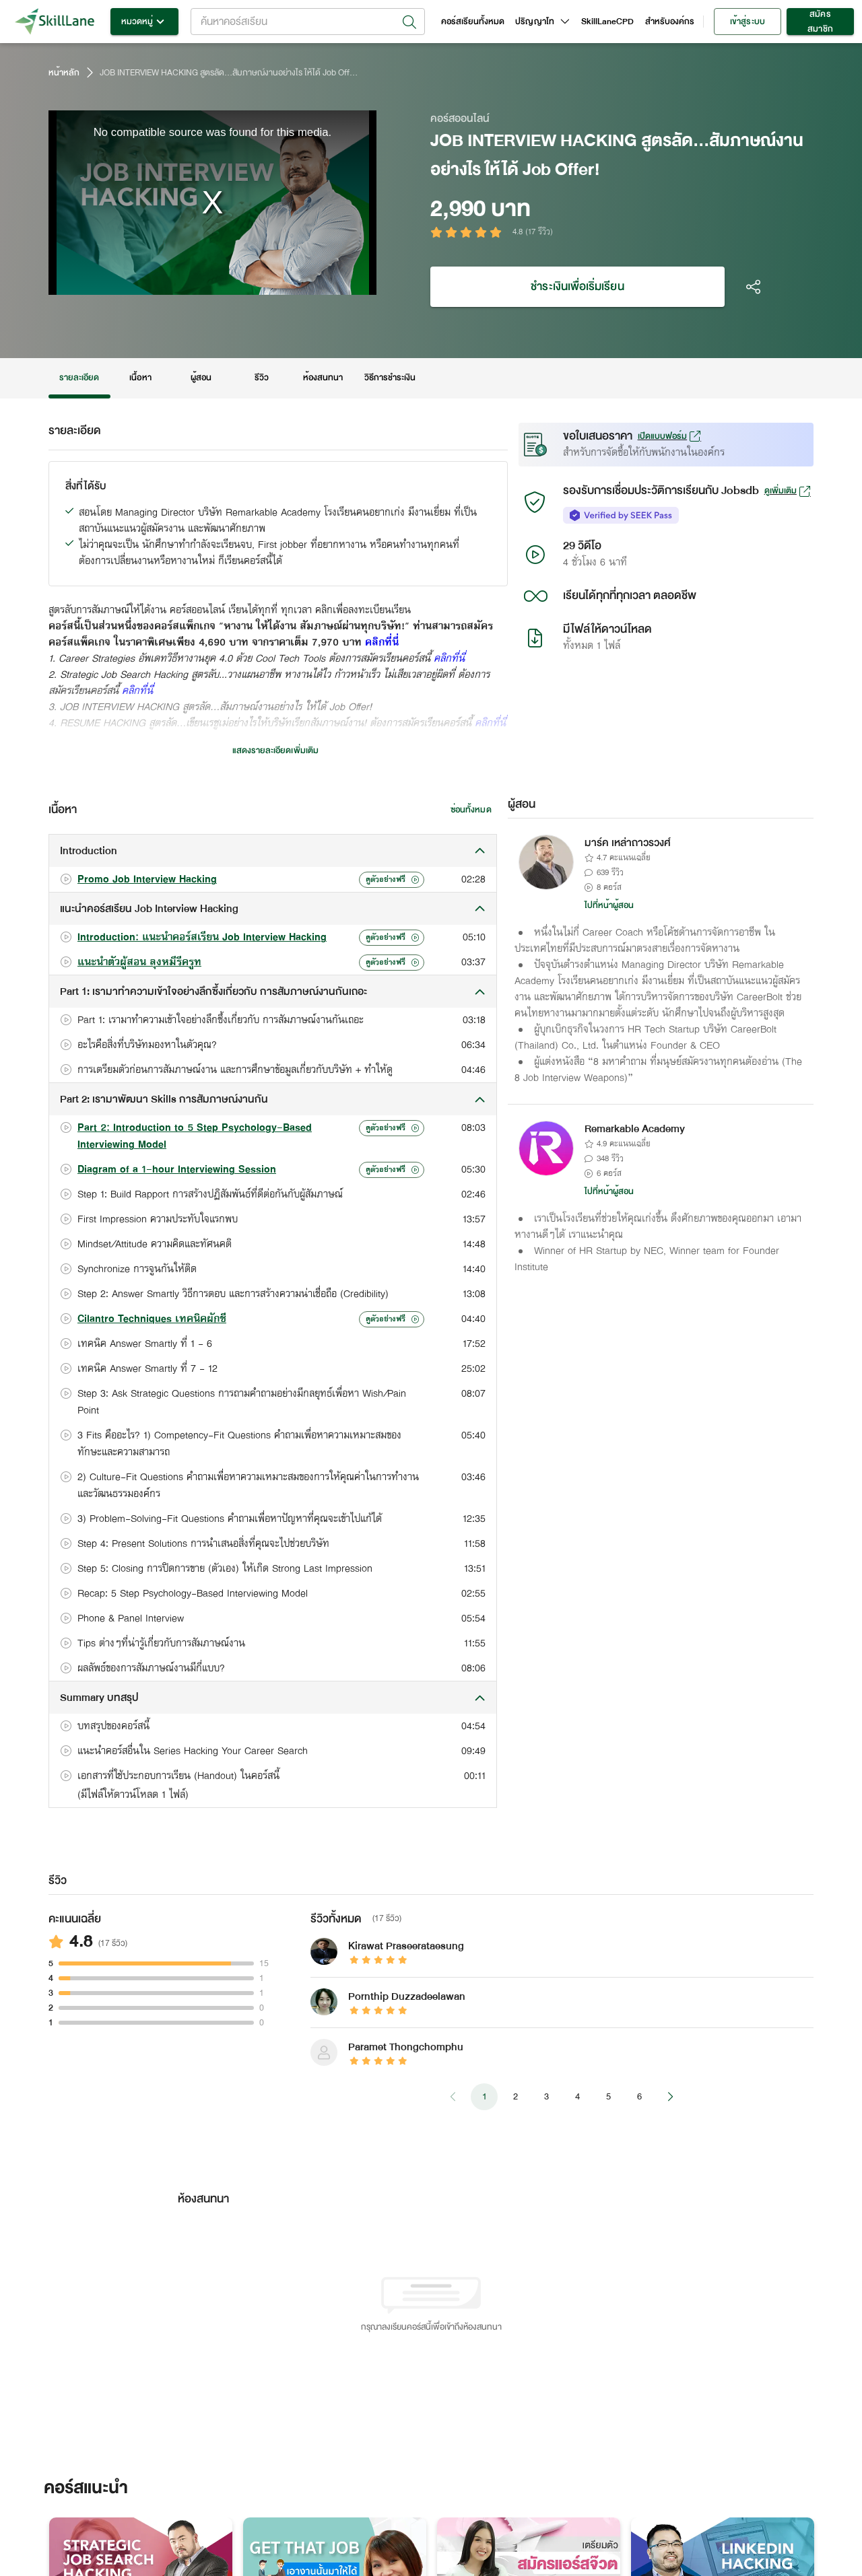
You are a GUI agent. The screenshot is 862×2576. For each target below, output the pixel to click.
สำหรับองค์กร (670, 21)
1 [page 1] (484, 2096)
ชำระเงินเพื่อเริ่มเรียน (577, 287)
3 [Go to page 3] (546, 2096)
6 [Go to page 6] (639, 2096)
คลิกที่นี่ (382, 643)
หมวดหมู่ (144, 21)
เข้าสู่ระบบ (748, 21)
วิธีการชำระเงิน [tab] (390, 378)
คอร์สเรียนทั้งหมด (473, 21)
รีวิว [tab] (262, 378)
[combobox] (307, 21)
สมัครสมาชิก (820, 21)
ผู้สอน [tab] (201, 378)
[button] (272, 851)
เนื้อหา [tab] (140, 378)
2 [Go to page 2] (515, 2096)
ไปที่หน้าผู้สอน (609, 905)
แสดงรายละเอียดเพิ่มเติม (275, 750)
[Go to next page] (670, 2096)
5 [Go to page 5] (608, 2096)
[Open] (409, 22)
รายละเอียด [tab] (79, 378)
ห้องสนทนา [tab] (323, 378)
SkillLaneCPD (608, 21)
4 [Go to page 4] (577, 2096)
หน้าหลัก (63, 72)
